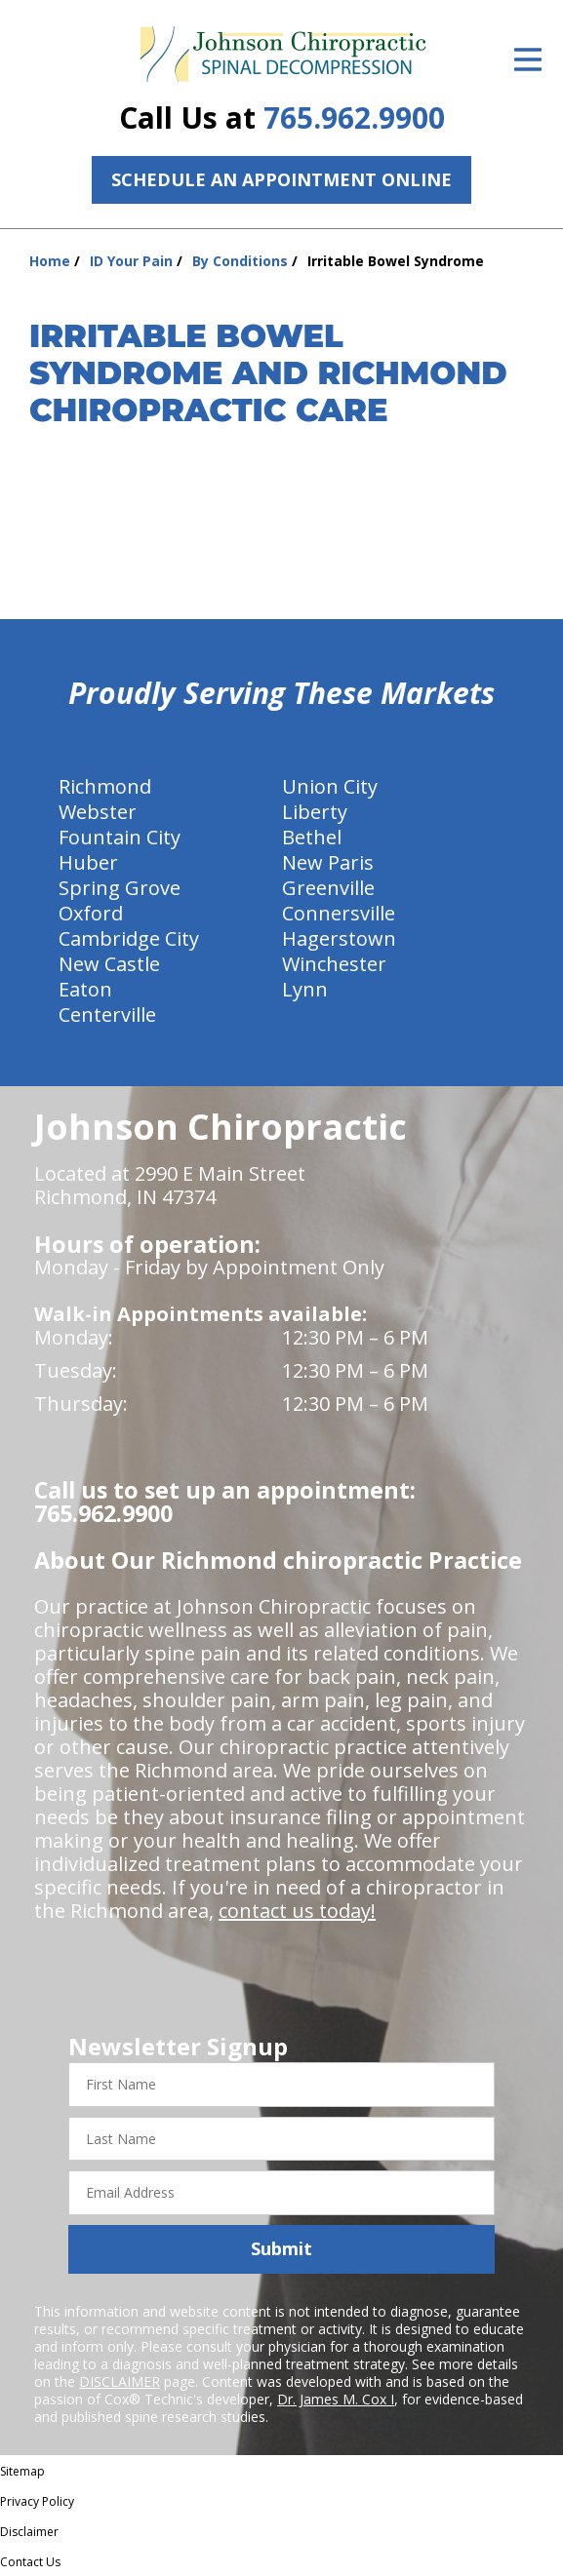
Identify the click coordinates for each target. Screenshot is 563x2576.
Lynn (305, 989)
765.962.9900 (354, 117)
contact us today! (297, 1910)
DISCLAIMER (119, 2381)
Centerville (107, 1014)
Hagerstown (339, 938)
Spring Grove (120, 888)
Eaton (85, 989)
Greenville (328, 888)
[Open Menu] (527, 59)
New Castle (109, 964)
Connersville (338, 913)
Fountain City (120, 837)
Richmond (105, 786)
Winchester (334, 964)
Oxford (91, 913)
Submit (281, 2248)
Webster (98, 812)
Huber (88, 862)
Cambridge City (129, 938)
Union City (330, 786)
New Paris (328, 862)
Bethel (312, 837)
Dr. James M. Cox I (335, 2399)
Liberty (314, 812)
